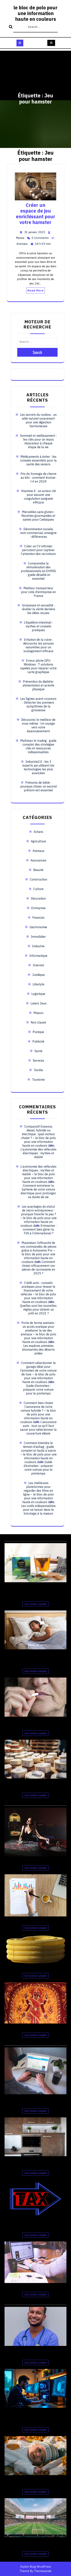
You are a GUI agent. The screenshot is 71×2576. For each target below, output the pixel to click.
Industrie (38, 946)
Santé (38, 1051)
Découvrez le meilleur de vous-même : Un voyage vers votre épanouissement (38, 725)
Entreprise (38, 908)
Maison (38, 1013)
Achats (38, 832)
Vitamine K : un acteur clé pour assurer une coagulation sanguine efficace (38, 496)
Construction (38, 879)
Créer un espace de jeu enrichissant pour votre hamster (35, 213)
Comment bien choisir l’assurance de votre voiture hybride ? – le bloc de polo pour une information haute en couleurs (38, 1412)
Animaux (22, 244)
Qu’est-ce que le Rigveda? (35, 2028)
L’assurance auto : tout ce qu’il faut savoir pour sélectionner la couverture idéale (38, 1427)
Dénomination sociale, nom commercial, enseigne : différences (38, 533)
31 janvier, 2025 (34, 232)
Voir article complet (35, 1604)
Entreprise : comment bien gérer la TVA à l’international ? (39, 1229)
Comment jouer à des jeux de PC (35, 1861)
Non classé (38, 1022)
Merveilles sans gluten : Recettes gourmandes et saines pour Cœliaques (38, 515)
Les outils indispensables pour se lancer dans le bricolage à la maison (38, 1509)
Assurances (38, 860)
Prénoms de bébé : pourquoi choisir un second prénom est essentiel (38, 786)
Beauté (38, 870)
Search (11, 27)
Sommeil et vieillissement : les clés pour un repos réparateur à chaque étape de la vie (38, 441)
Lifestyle (38, 984)
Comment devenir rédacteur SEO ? (35, 2288)
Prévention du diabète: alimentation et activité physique (38, 685)
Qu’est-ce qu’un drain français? (35, 1969)
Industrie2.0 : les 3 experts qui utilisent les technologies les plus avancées (38, 767)
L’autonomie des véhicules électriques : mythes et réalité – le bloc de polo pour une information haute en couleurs (38, 1174)
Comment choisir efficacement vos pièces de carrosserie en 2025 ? (38, 1267)
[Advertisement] (35, 74)
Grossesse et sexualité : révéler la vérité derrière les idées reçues (38, 609)
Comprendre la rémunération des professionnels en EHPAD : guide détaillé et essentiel (38, 570)
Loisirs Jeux (38, 1003)
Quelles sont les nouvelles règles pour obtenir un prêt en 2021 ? (38, 1309)
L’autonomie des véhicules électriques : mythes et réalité (38, 1153)
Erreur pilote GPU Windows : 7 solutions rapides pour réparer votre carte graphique (38, 666)
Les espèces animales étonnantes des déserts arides (38, 1349)
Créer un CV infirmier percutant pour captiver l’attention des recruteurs (38, 550)
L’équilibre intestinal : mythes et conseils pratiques (38, 626)
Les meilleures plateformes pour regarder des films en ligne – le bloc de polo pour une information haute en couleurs (38, 1492)
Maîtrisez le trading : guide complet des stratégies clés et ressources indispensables (38, 746)
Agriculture (38, 841)
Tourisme (38, 1079)
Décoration (38, 898)
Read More (35, 290)
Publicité (38, 1041)
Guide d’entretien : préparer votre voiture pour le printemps (38, 1389)
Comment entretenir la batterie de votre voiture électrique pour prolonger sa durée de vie (38, 1191)
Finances (38, 917)
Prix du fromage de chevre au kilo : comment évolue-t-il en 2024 (38, 477)
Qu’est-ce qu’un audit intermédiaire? (35, 1921)
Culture (38, 889)
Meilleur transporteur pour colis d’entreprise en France (38, 592)
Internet (38, 965)
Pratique (38, 1032)
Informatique (38, 956)
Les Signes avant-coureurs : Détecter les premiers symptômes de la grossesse (38, 704)
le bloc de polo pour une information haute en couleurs (35, 13)
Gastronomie (38, 927)
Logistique (38, 994)
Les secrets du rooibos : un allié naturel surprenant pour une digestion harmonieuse (38, 420)
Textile (38, 1070)
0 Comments (40, 238)
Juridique (38, 975)
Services (38, 1060)
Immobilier (38, 936)
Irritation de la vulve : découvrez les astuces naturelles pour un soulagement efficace (38, 645)
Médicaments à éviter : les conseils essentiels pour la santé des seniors (38, 460)
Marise (20, 238)
